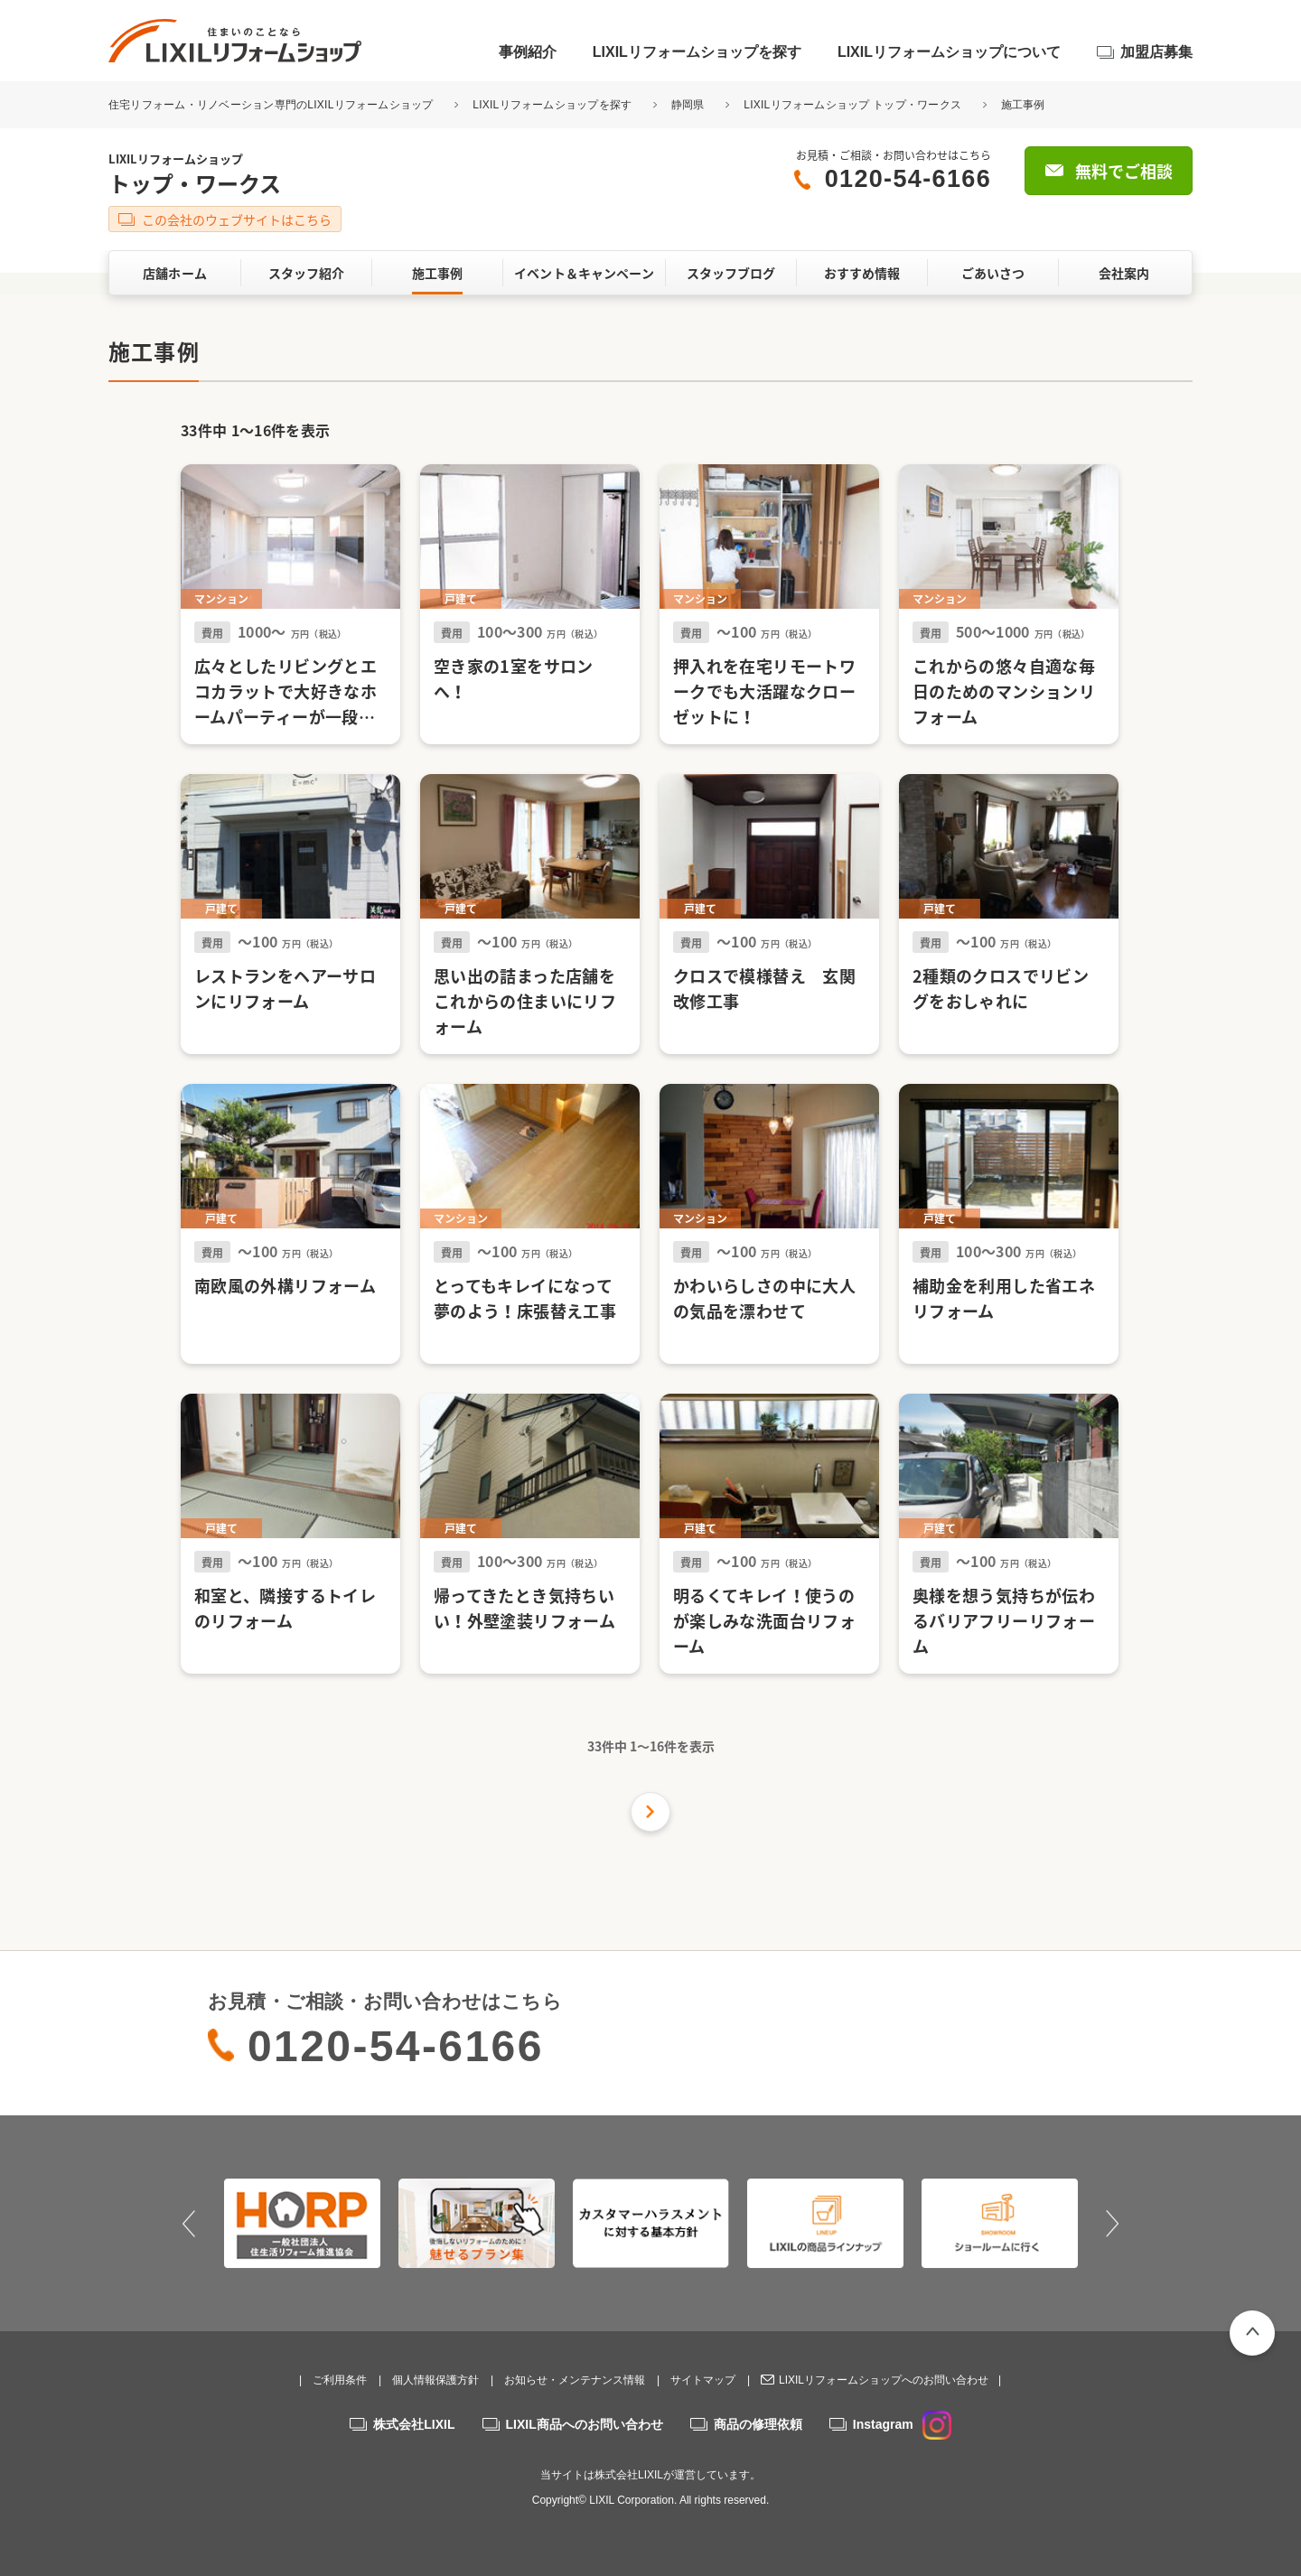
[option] (302, 2223)
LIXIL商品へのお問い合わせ (584, 2424)
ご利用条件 (340, 2380)
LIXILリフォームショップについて (949, 52)
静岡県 (688, 104)
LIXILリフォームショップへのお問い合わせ (883, 2380)
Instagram (902, 2424)
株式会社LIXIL (413, 2424)
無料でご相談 (1124, 171)
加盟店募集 (1156, 52)
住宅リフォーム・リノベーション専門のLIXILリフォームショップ (272, 104)
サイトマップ (702, 2380)
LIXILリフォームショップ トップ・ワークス (852, 104)
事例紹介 (528, 52)
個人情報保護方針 (435, 2380)
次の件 (650, 1812)
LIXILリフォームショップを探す (697, 52)
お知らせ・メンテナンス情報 (574, 2380)
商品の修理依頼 (758, 2424)
